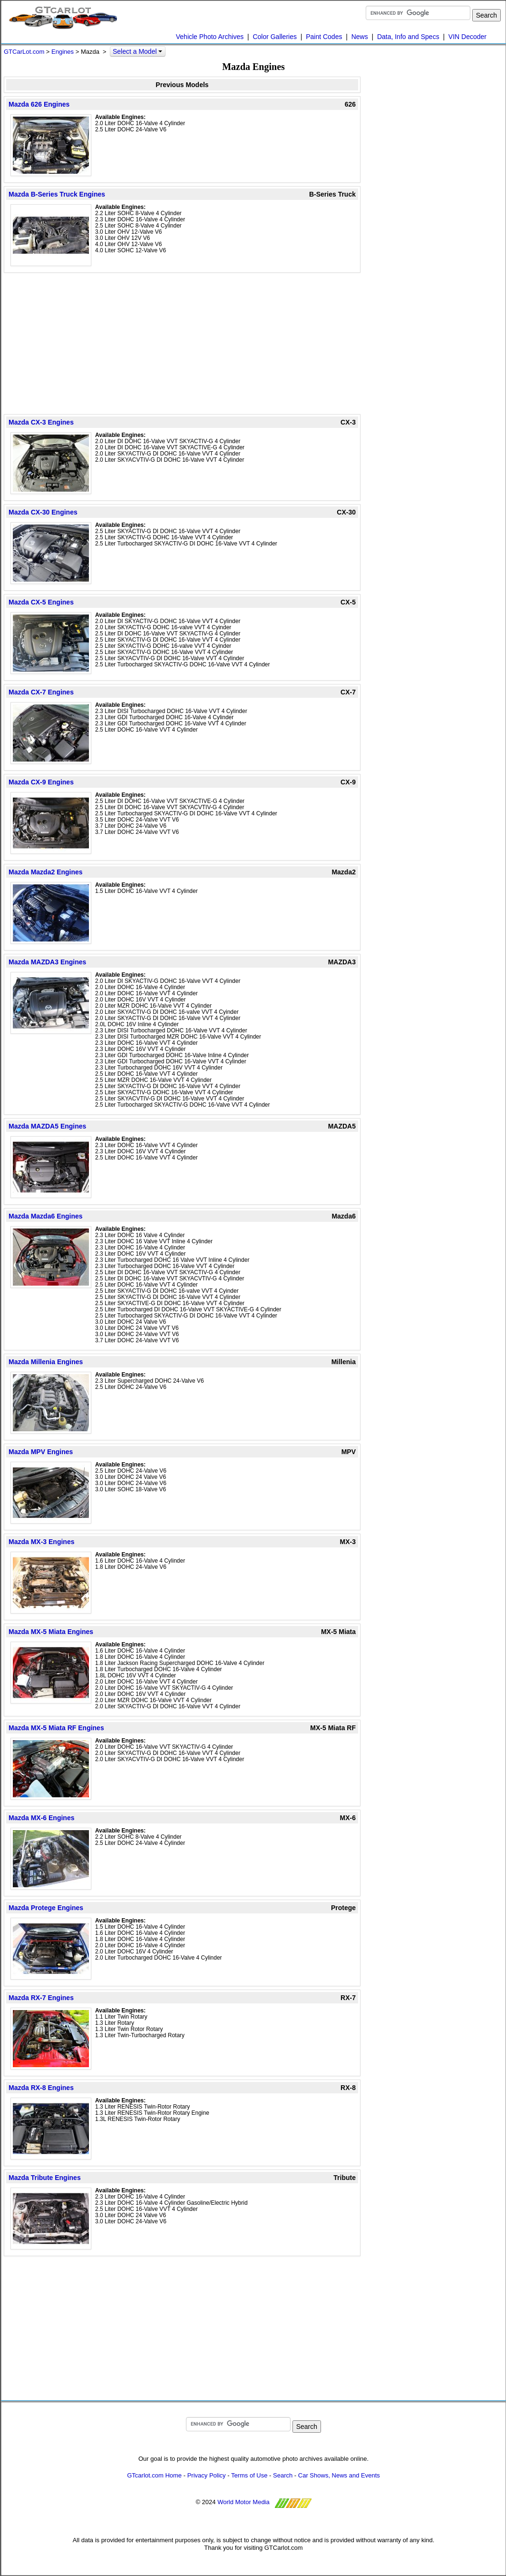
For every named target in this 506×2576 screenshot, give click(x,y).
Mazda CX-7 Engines (41, 692)
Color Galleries (275, 36)
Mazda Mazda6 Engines (46, 1216)
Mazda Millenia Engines (46, 1362)
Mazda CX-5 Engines (41, 602)
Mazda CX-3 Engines (41, 422)
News (359, 36)
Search (282, 2475)
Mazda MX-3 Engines (41, 1542)
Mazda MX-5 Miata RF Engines (56, 1728)
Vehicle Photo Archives (209, 36)
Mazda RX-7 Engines (41, 1997)
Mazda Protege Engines (46, 1908)
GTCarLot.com (24, 51)
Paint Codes (324, 36)
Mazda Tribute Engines (45, 2177)
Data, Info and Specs (408, 36)
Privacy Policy (206, 2475)
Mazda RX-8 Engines (41, 2087)
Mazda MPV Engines (41, 1452)
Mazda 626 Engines (39, 104)
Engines (62, 51)
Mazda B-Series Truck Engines (57, 194)
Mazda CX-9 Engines (41, 782)
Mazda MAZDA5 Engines (47, 1126)
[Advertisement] (182, 342)
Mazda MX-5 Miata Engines (51, 1631)
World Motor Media (243, 2502)
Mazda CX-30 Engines (43, 512)
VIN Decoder (467, 36)
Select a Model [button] (138, 51)
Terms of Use (249, 2475)
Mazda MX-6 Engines (41, 1818)
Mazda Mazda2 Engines (46, 872)
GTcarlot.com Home (154, 2475)
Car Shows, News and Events (339, 2475)
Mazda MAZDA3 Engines (47, 962)
